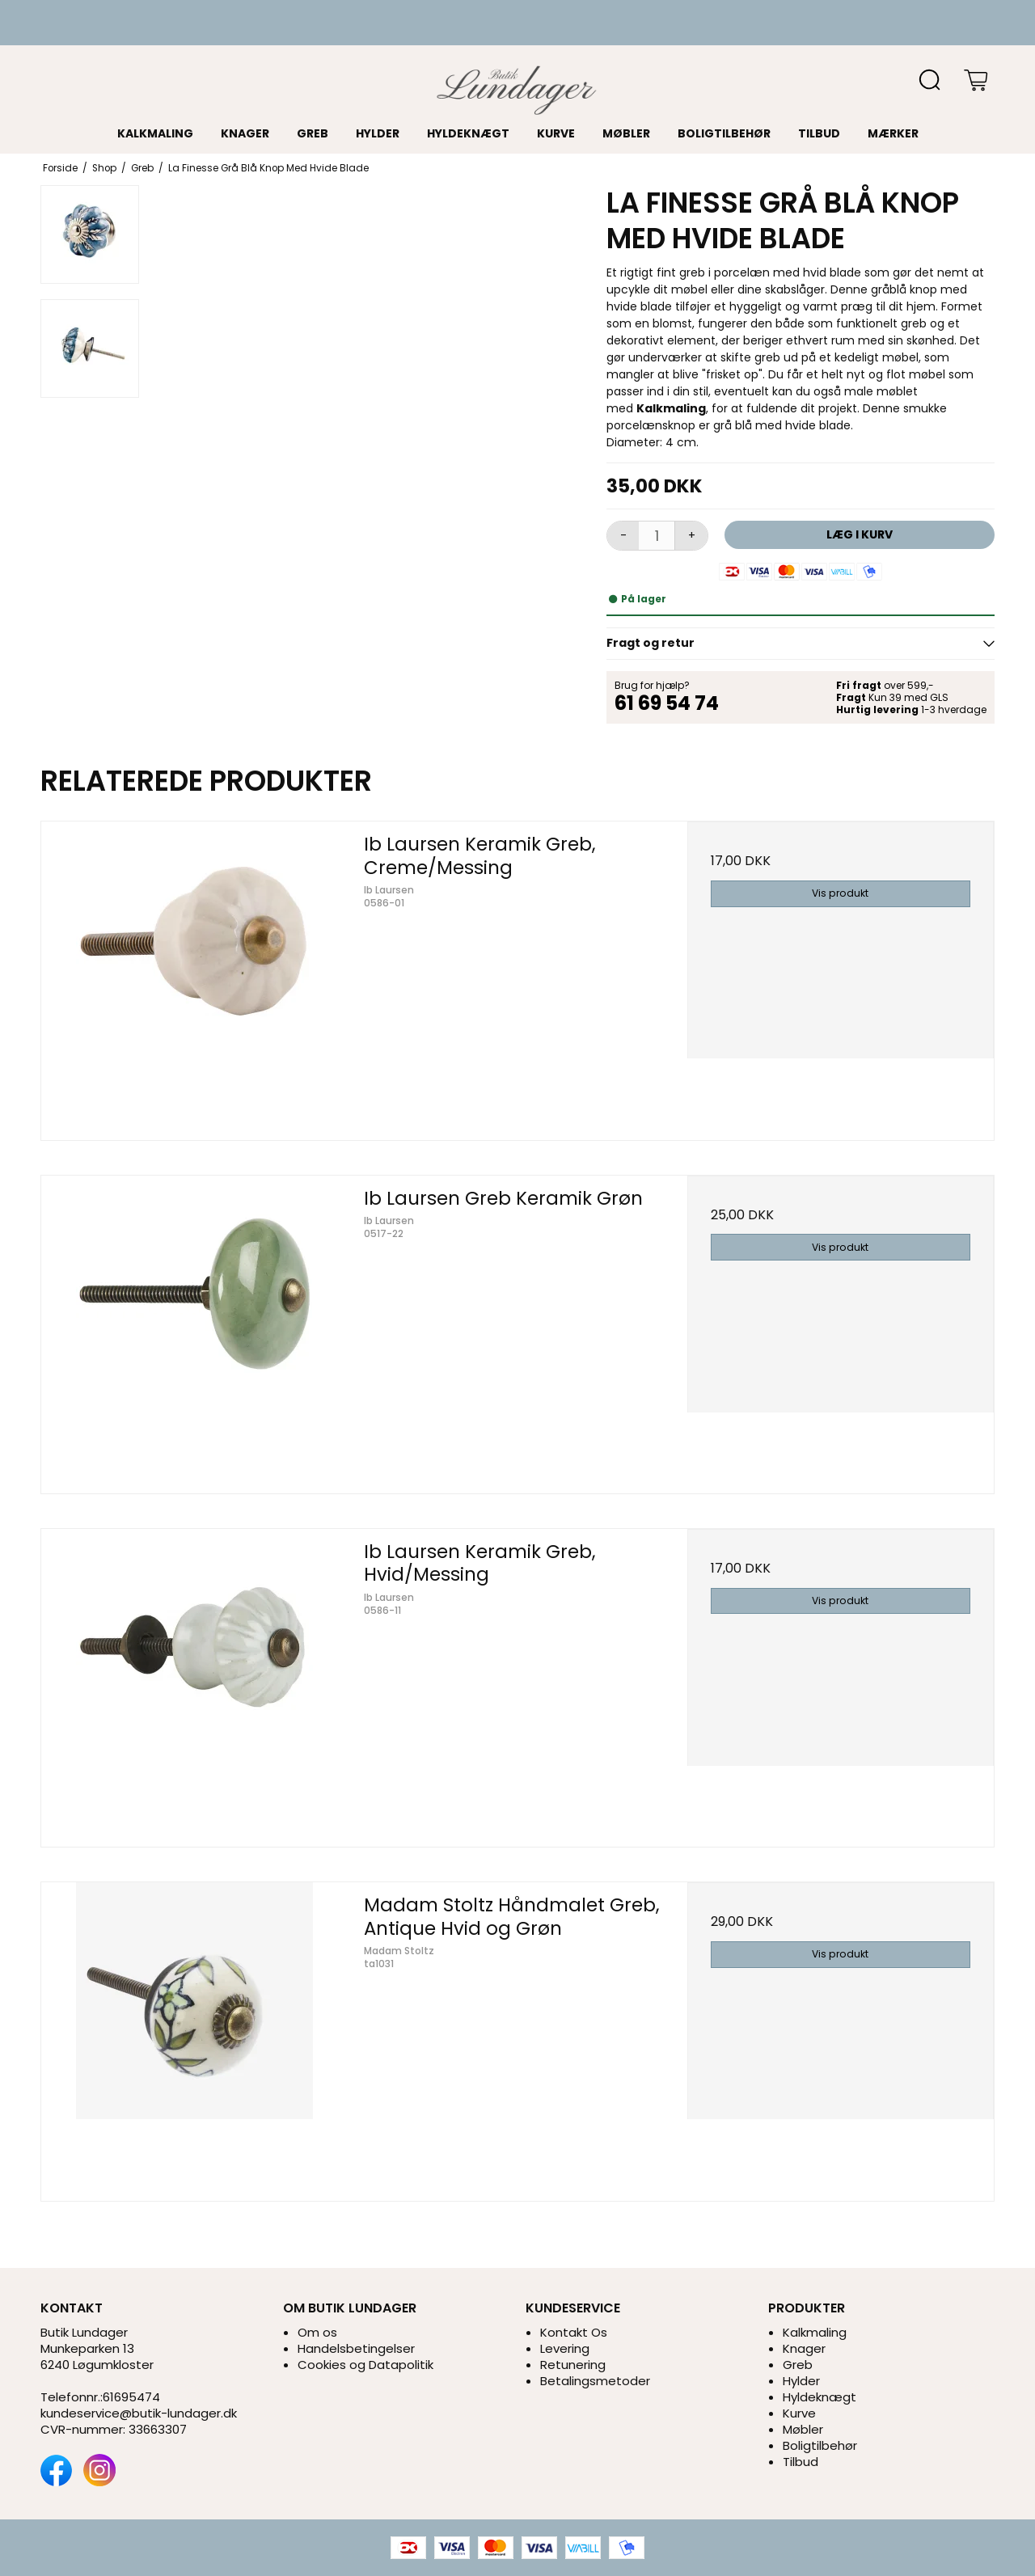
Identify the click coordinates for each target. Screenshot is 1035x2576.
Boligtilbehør (724, 133)
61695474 (131, 2396)
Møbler (626, 133)
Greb (312, 133)
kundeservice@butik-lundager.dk (138, 2413)
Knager (245, 133)
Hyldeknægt (468, 133)
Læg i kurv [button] (859, 534)
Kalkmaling (155, 133)
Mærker (893, 133)
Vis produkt (840, 893)
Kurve (556, 133)
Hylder (377, 133)
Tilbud (819, 133)
